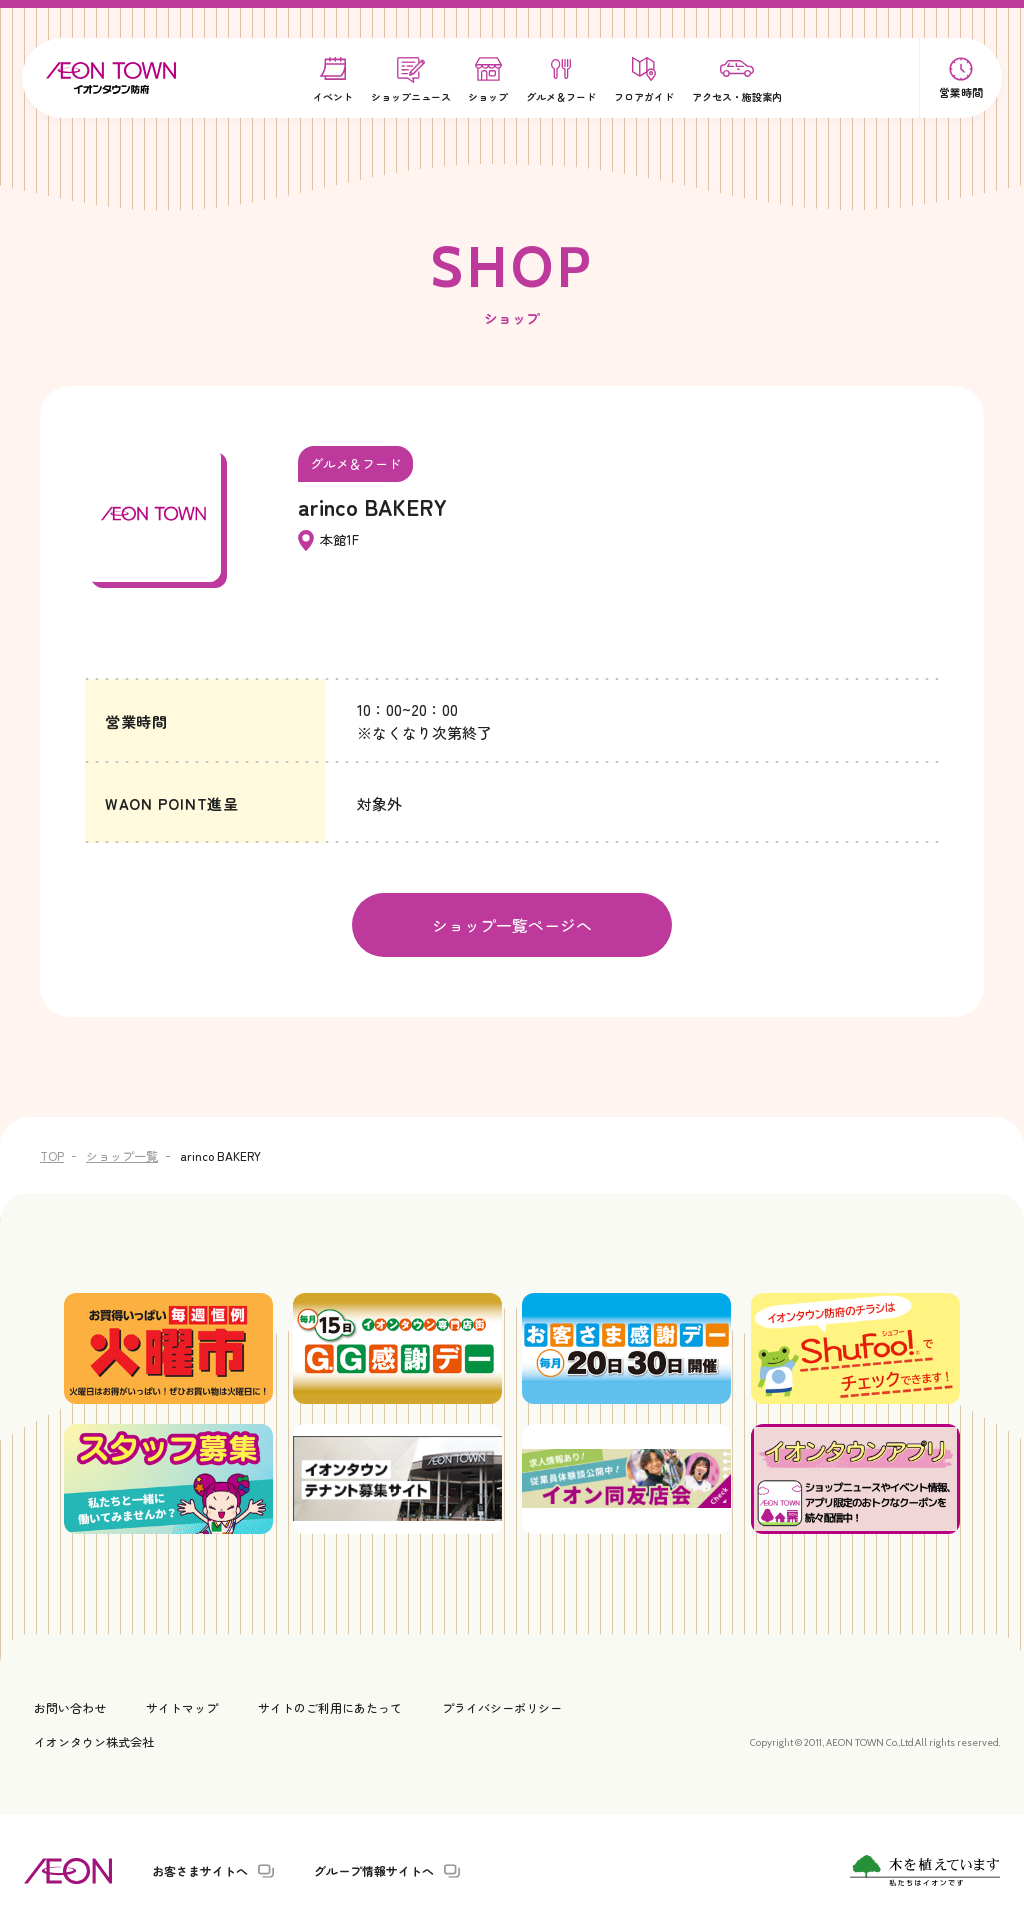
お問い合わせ (70, 1705)
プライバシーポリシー (502, 1705)
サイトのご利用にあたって (330, 1705)
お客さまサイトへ (200, 1869)
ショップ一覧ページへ (512, 924)
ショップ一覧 (122, 1153)
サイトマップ (182, 1705)
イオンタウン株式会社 (94, 1738)
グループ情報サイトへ (374, 1869)
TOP (52, 1153)
